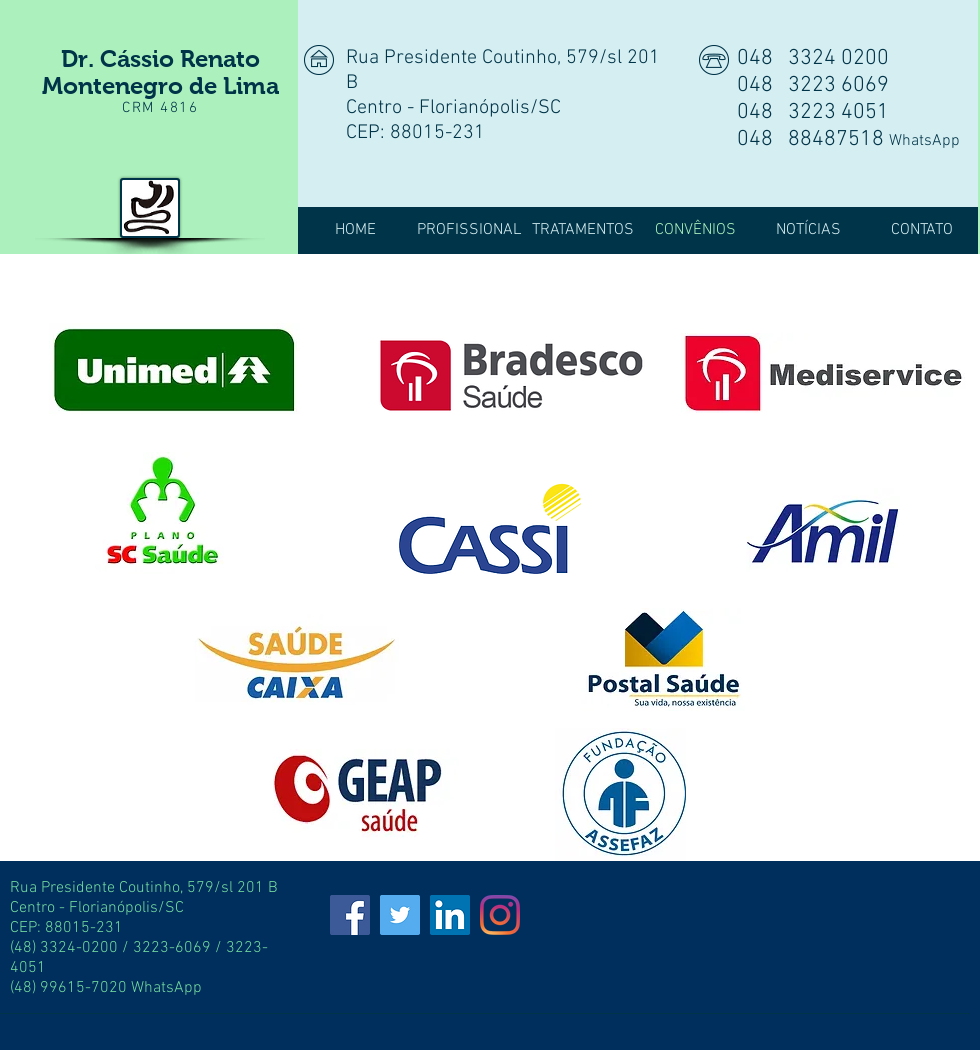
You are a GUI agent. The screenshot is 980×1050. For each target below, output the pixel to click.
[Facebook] (350, 915)
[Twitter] (400, 915)
